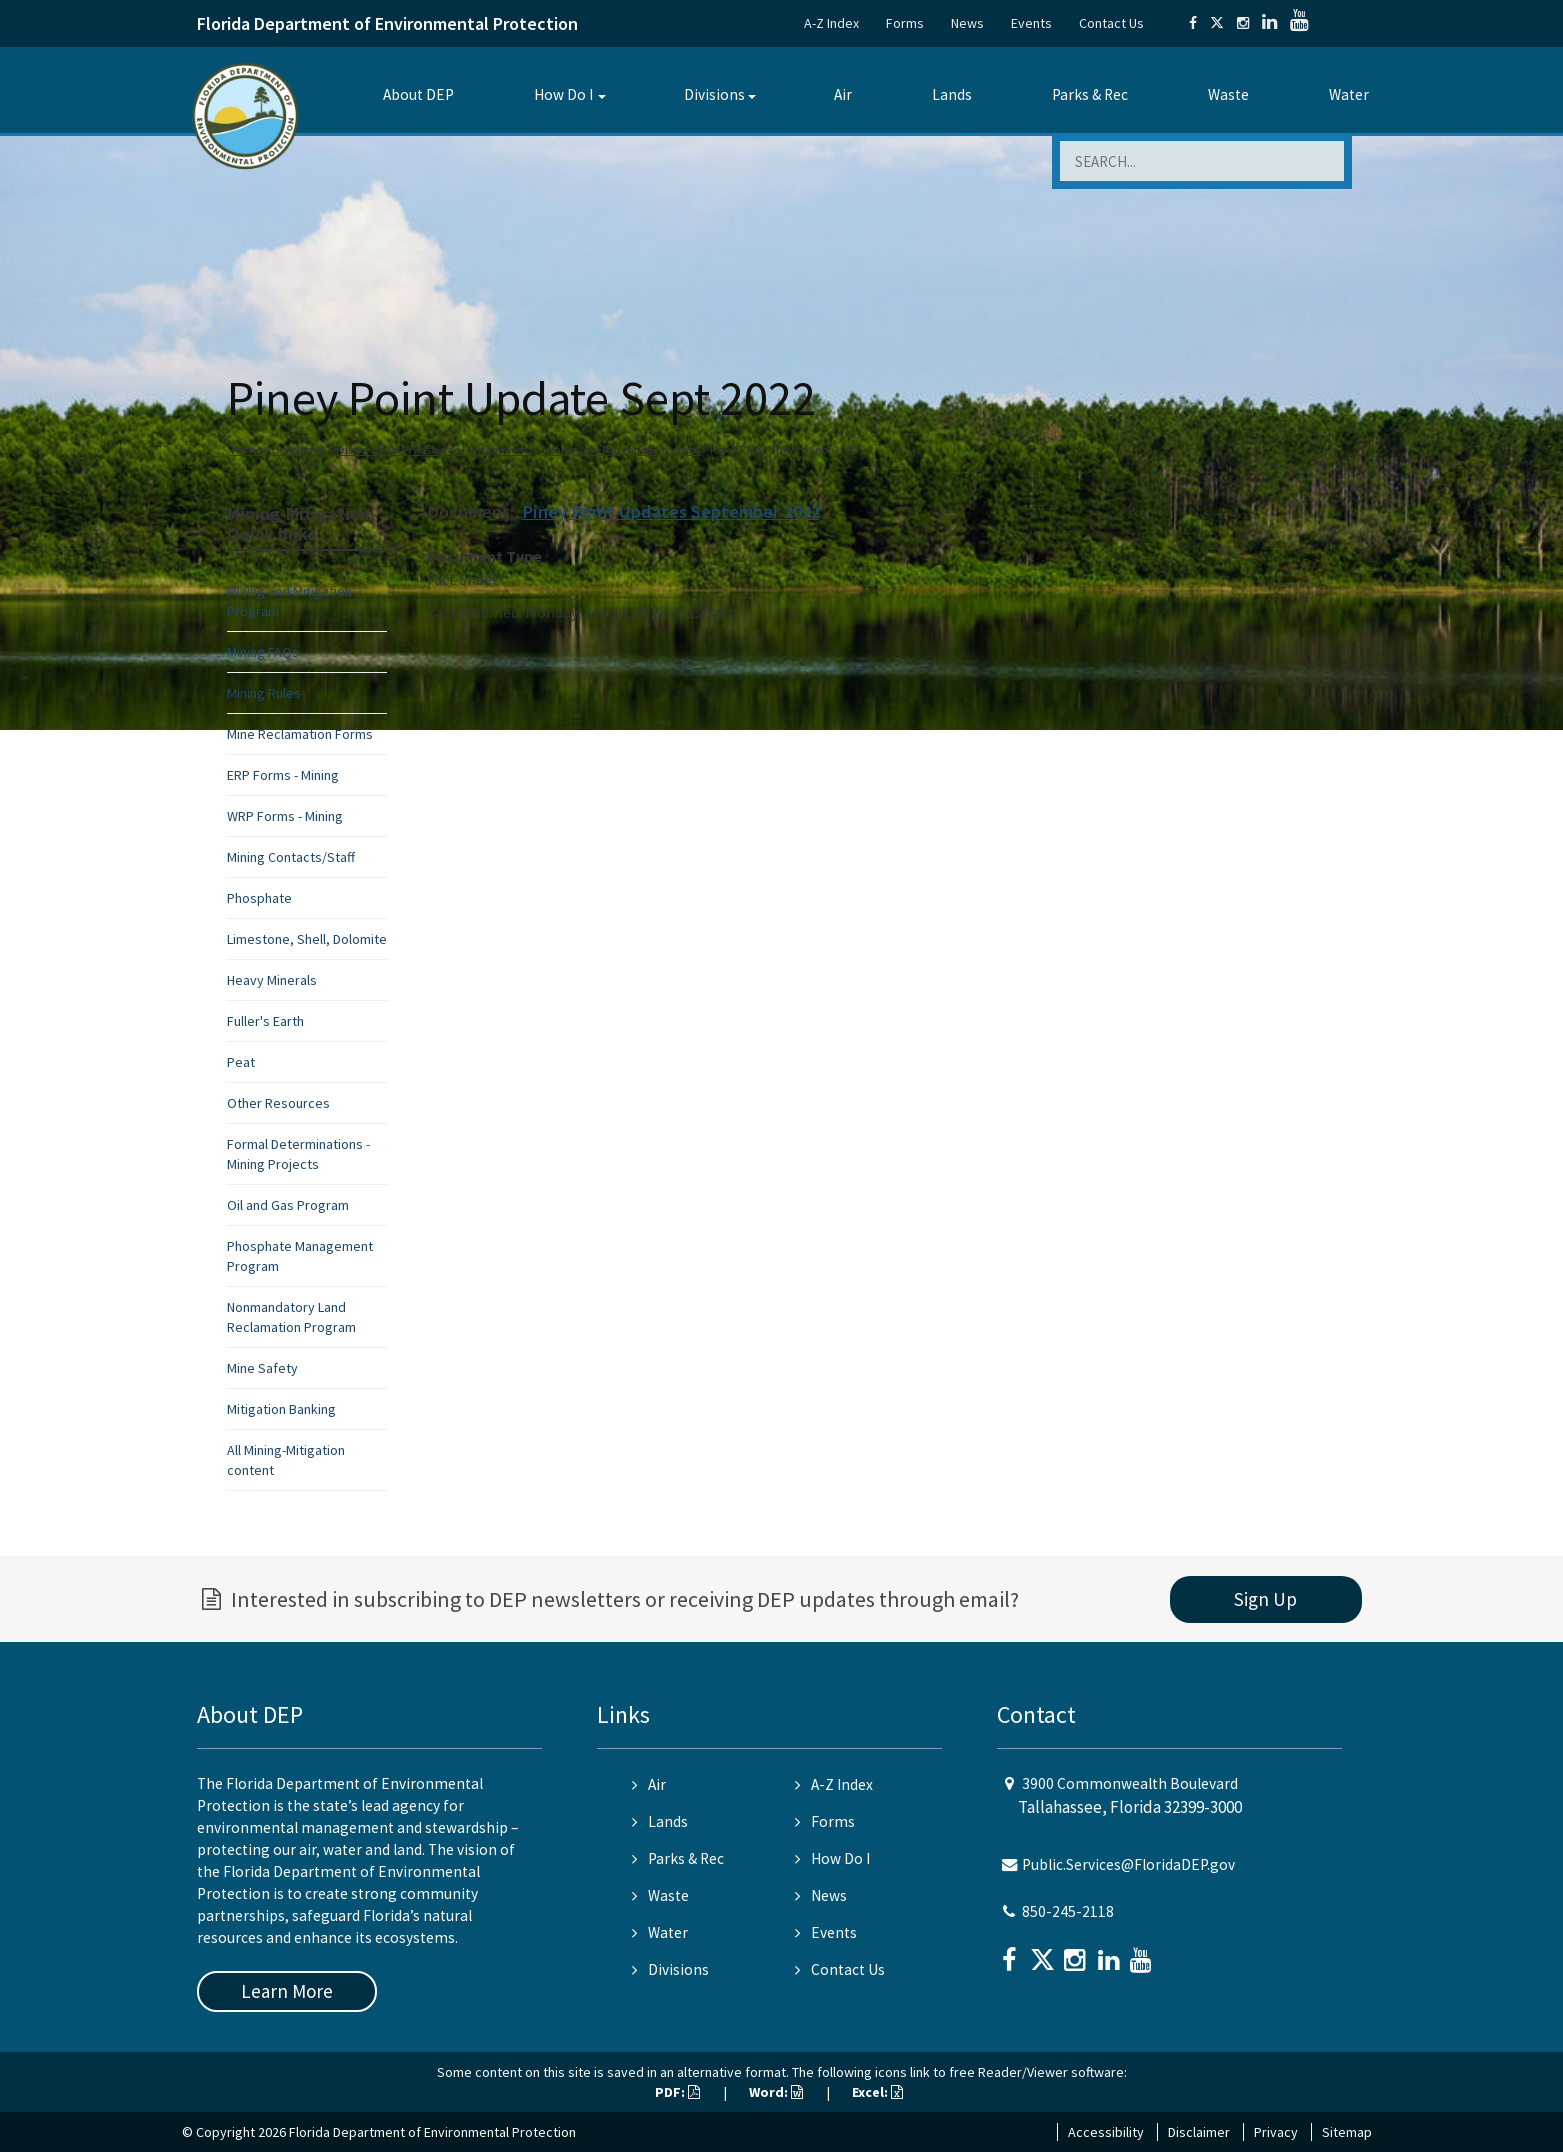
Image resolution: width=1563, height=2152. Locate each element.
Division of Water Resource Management (430, 449)
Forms (905, 23)
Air (843, 94)
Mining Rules (264, 693)
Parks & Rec (1090, 94)
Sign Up (1265, 1599)
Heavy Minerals (272, 980)
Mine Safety (262, 1368)
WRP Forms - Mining (285, 816)
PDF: (677, 2092)
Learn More (287, 1991)
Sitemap (1347, 2132)
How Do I (563, 94)
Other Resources (278, 1103)
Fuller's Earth (265, 1021)
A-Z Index (831, 23)
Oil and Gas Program (288, 1205)
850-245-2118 (1068, 1911)
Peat (241, 1062)
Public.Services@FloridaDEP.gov (1128, 1864)
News (967, 23)
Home (246, 449)
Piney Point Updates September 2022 (671, 511)
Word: (776, 2092)
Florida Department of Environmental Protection (387, 23)
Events (1031, 23)
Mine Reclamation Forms (300, 734)
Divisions (714, 94)
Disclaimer (1199, 2132)
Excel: (877, 2092)
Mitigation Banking (281, 1409)
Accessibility (1106, 2132)
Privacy (1276, 2132)
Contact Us (1111, 23)
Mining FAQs (263, 652)
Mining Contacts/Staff (291, 857)
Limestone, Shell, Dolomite (307, 939)
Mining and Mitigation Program (621, 449)
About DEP (418, 94)
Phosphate (259, 898)
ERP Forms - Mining (283, 775)
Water (1349, 94)
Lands (952, 94)
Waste (1228, 94)
